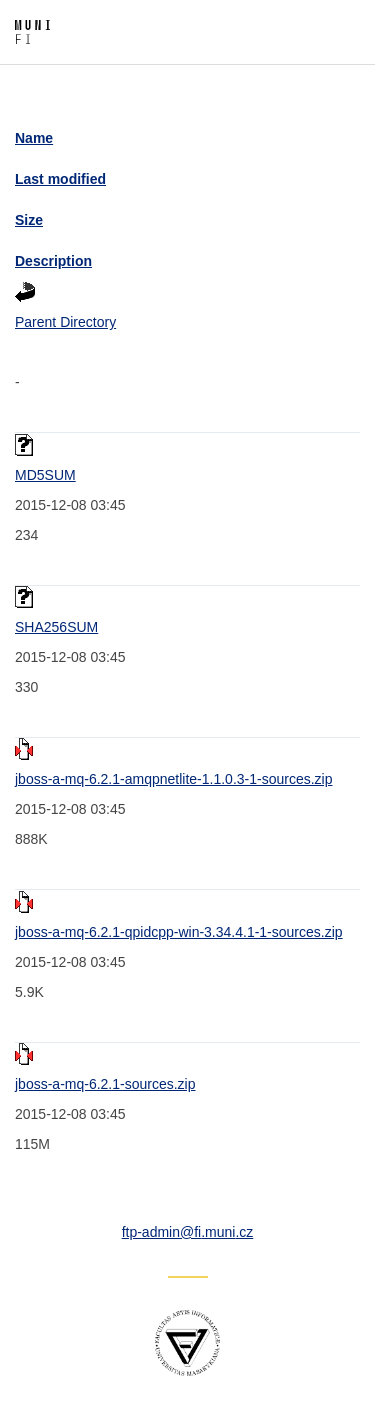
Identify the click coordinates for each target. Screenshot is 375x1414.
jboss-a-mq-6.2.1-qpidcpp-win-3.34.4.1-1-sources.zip (179, 932)
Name (34, 138)
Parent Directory (65, 322)
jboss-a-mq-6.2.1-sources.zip (105, 1084)
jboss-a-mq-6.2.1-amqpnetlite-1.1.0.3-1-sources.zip (173, 779)
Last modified (60, 179)
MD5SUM (45, 475)
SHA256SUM (56, 627)
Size (29, 220)
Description (53, 261)
